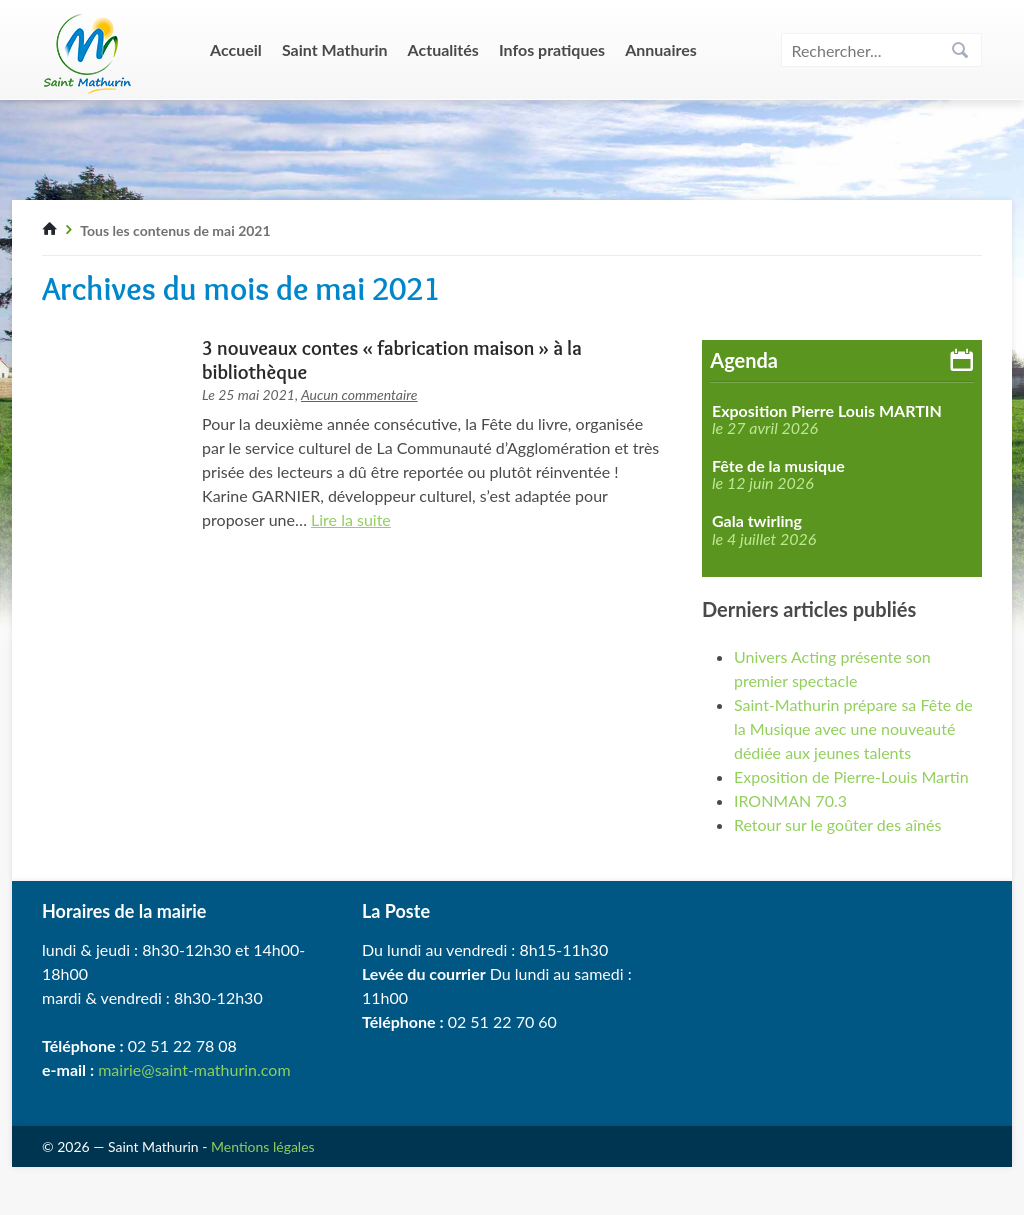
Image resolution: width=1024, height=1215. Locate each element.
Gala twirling (757, 521)
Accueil (236, 49)
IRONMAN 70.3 (790, 800)
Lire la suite (351, 519)
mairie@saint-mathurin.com (194, 1069)
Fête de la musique (778, 466)
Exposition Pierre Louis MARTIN (827, 411)
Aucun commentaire (359, 394)
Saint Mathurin (335, 49)
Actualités (443, 49)
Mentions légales (263, 1146)
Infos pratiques (552, 49)
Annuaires (661, 49)
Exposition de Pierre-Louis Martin (851, 776)
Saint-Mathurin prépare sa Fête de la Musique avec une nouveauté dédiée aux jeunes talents (853, 728)
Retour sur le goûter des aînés (837, 824)
